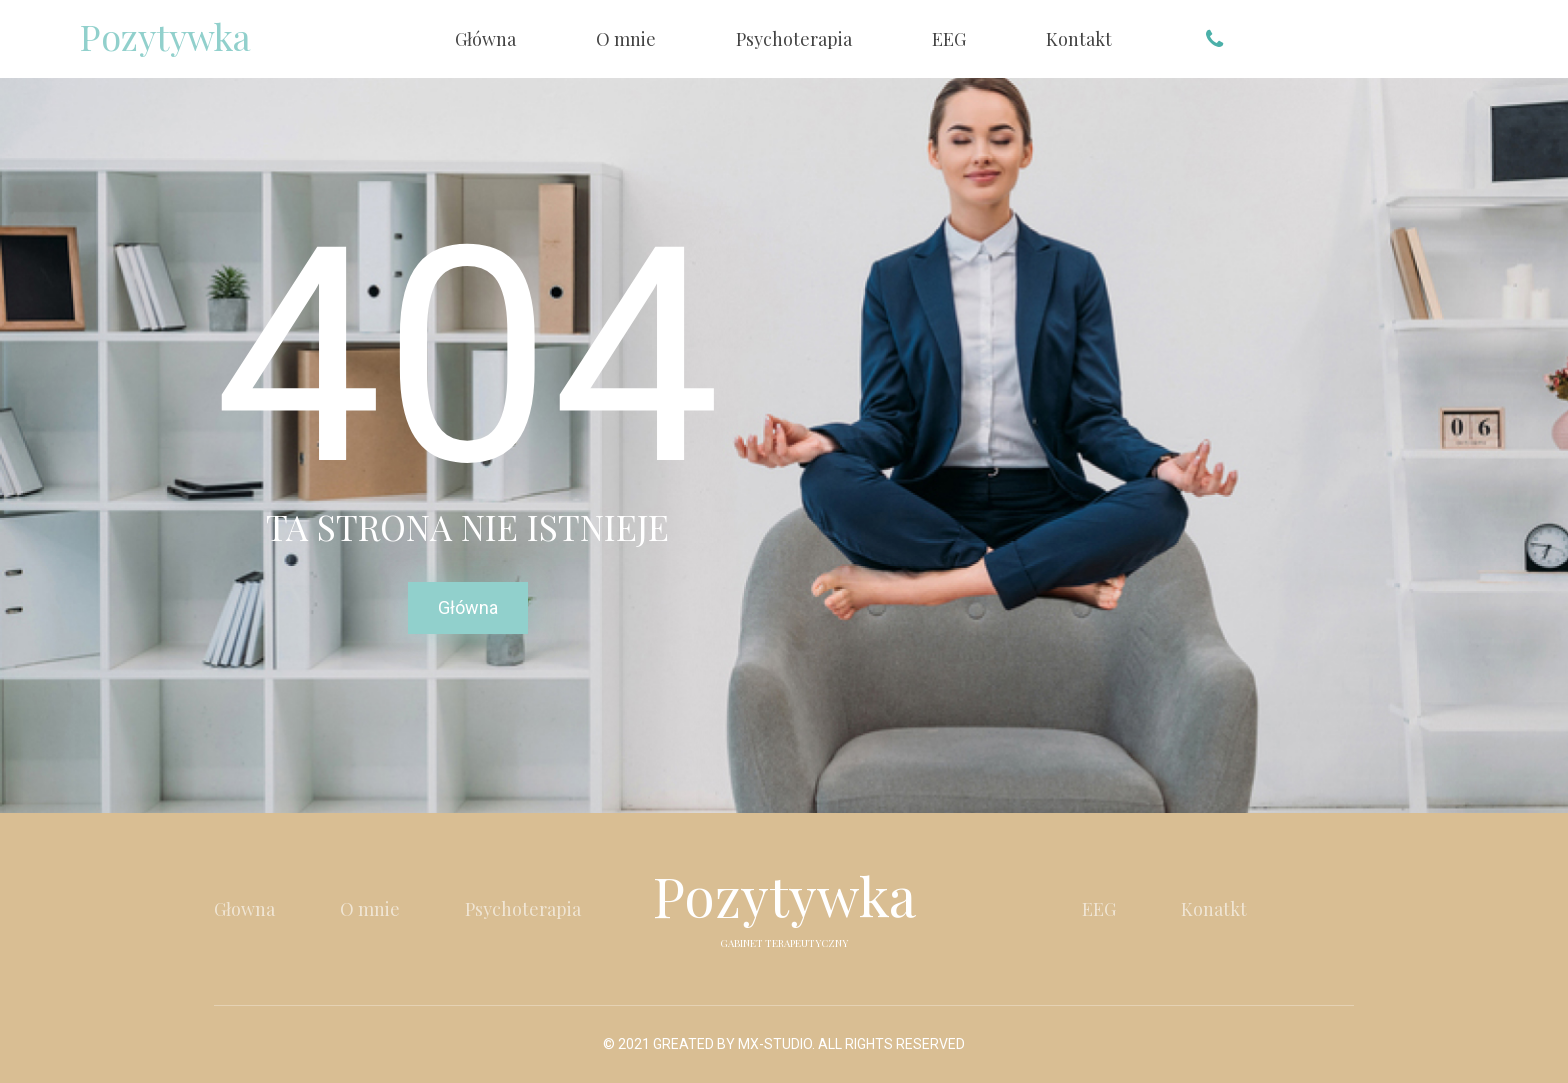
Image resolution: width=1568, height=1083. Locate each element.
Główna (485, 39)
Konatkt (1214, 909)
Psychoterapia (794, 39)
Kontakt (1079, 39)
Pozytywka (165, 36)
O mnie (626, 39)
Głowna (244, 909)
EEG (949, 39)
